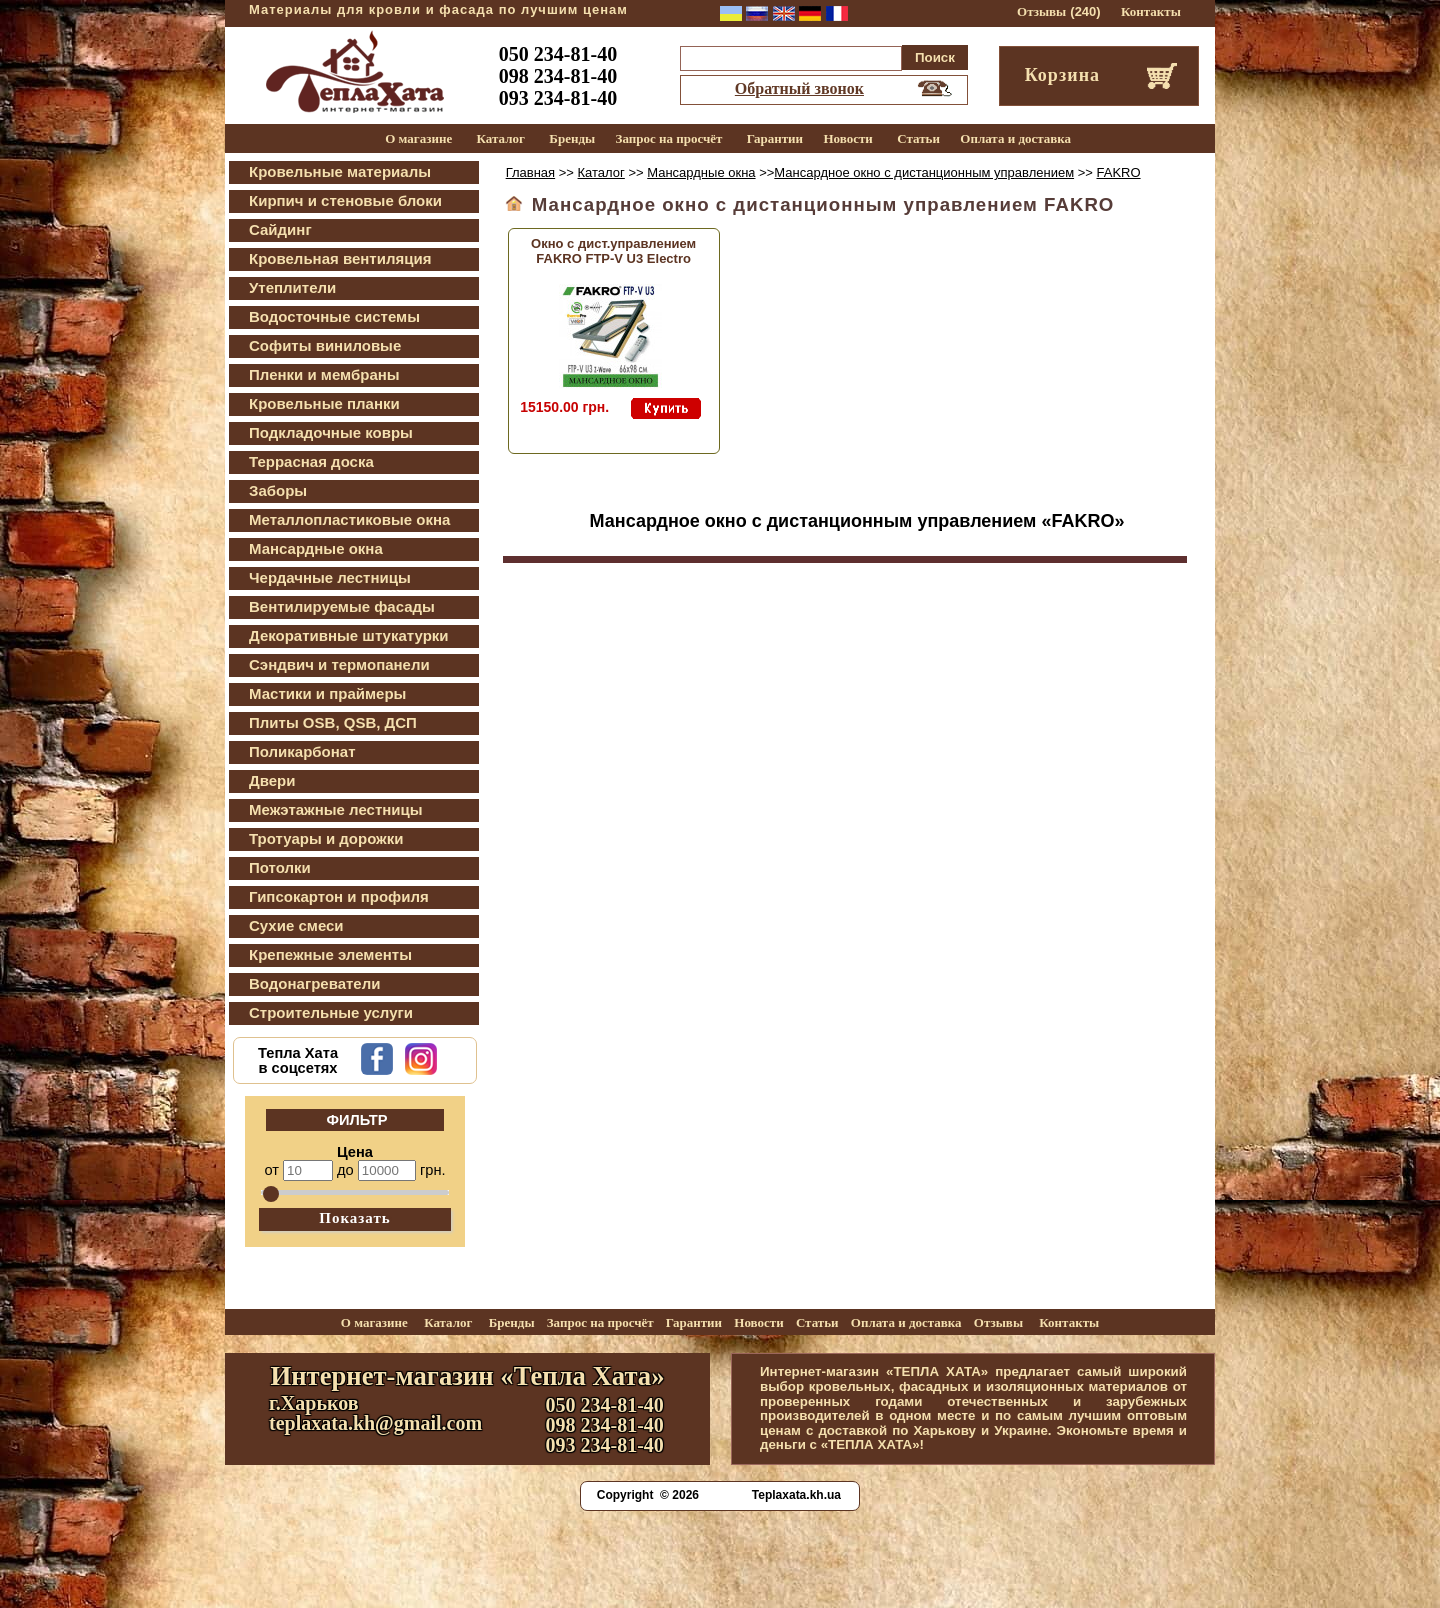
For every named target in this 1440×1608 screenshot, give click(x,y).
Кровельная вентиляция (340, 258)
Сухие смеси (296, 925)
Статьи (918, 138)
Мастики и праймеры (327, 693)
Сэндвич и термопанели (339, 664)
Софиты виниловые (325, 345)
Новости (847, 138)
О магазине (418, 138)
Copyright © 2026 (648, 1495)
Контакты (1151, 11)
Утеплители (292, 287)
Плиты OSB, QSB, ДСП (333, 722)
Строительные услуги (331, 1012)
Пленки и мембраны (324, 374)
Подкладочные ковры (331, 432)
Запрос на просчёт (669, 138)
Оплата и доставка (1015, 138)
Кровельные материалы (340, 171)
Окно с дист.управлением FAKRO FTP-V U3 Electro (613, 251)
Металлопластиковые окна (349, 519)
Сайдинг (280, 229)
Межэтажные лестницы (336, 809)
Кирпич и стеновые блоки (345, 200)
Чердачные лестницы (330, 577)
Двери (272, 780)
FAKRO (1119, 172)
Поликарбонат (302, 751)
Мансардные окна (316, 548)
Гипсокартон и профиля (339, 896)
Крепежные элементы (330, 954)
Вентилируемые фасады (342, 606)
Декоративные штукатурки (349, 635)
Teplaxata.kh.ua (796, 1495)
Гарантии (775, 138)
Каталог (501, 138)
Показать (355, 1218)
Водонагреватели (314, 983)
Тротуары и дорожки (326, 838)
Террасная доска (311, 461)
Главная (530, 172)
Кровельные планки (324, 403)
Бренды (572, 138)
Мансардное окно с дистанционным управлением (924, 172)
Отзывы (1041, 11)
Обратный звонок (799, 88)
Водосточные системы (334, 316)
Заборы (278, 490)
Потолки (280, 867)
